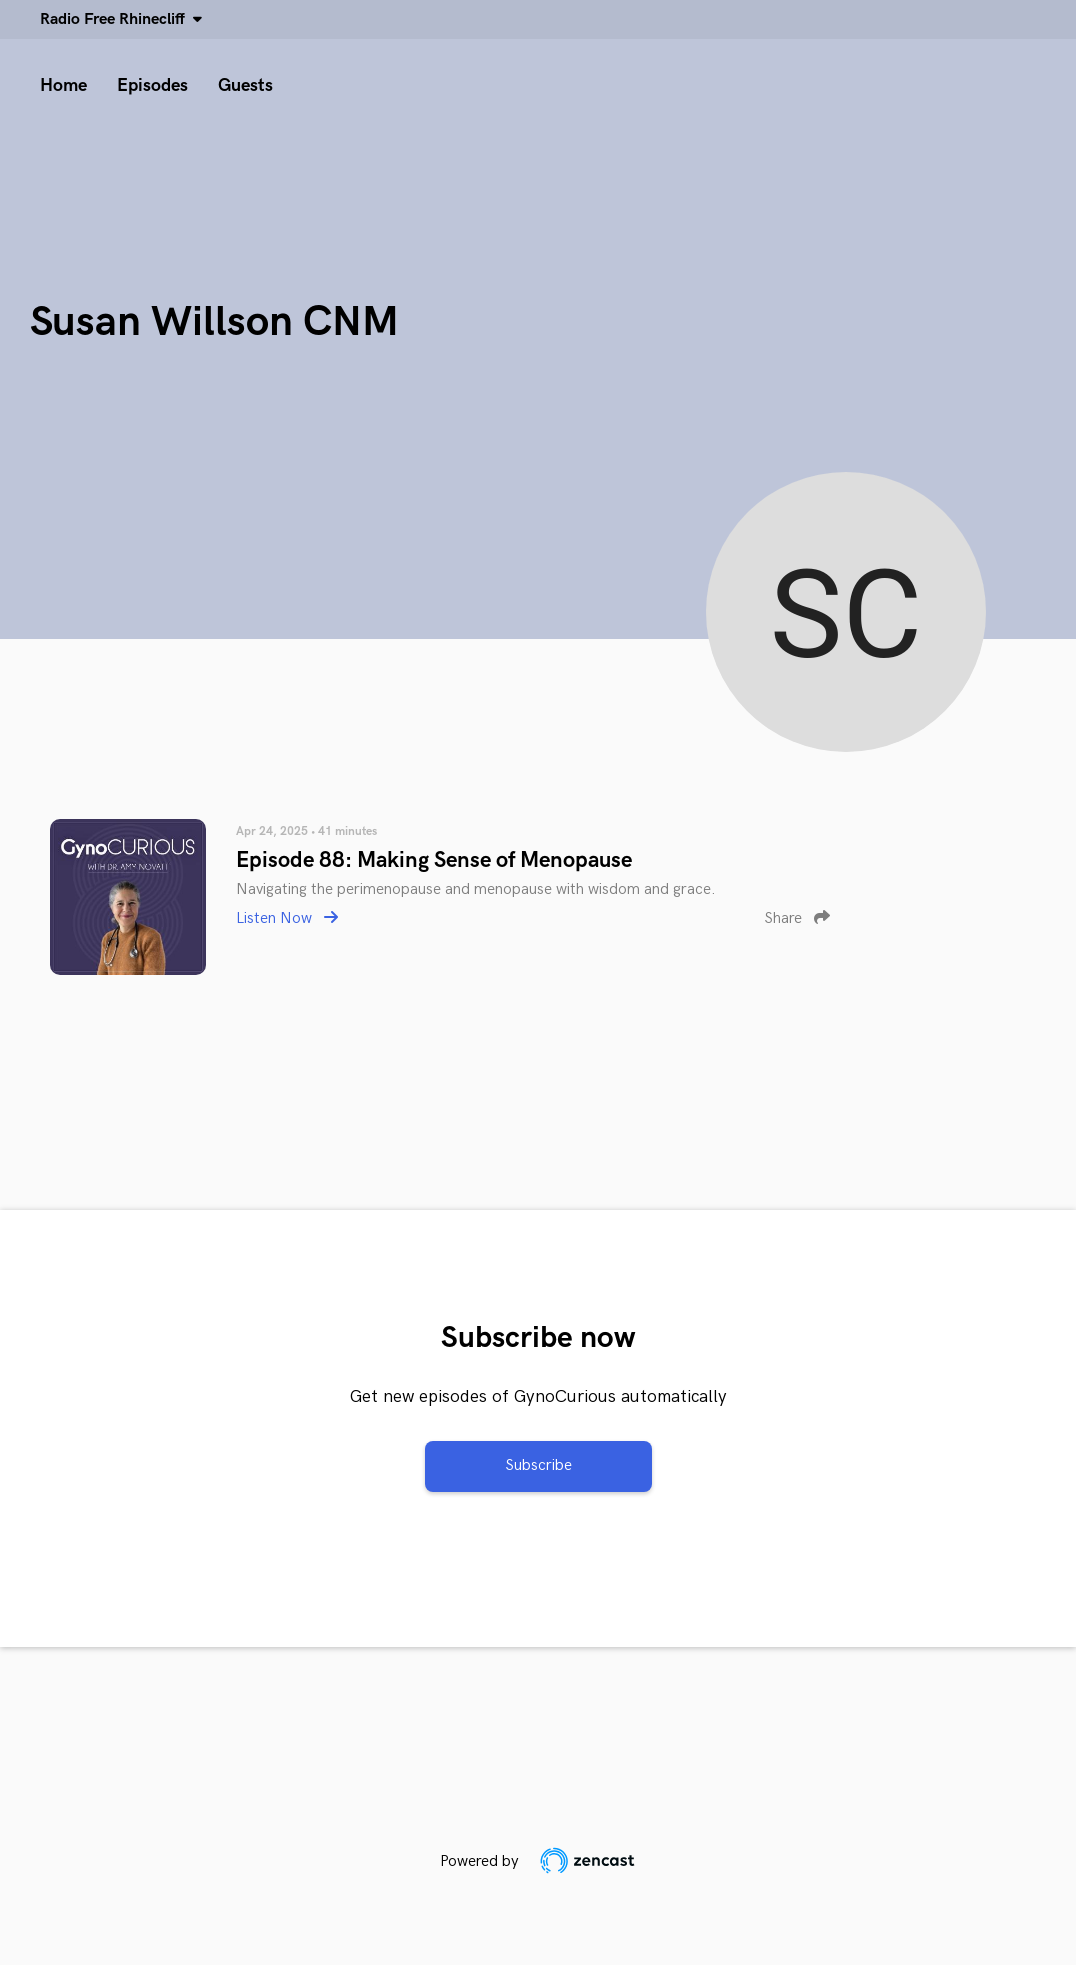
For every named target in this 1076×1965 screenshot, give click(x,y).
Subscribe (538, 1465)
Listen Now (287, 918)
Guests (245, 85)
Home (63, 85)
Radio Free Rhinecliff (116, 19)
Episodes (152, 85)
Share (797, 918)
